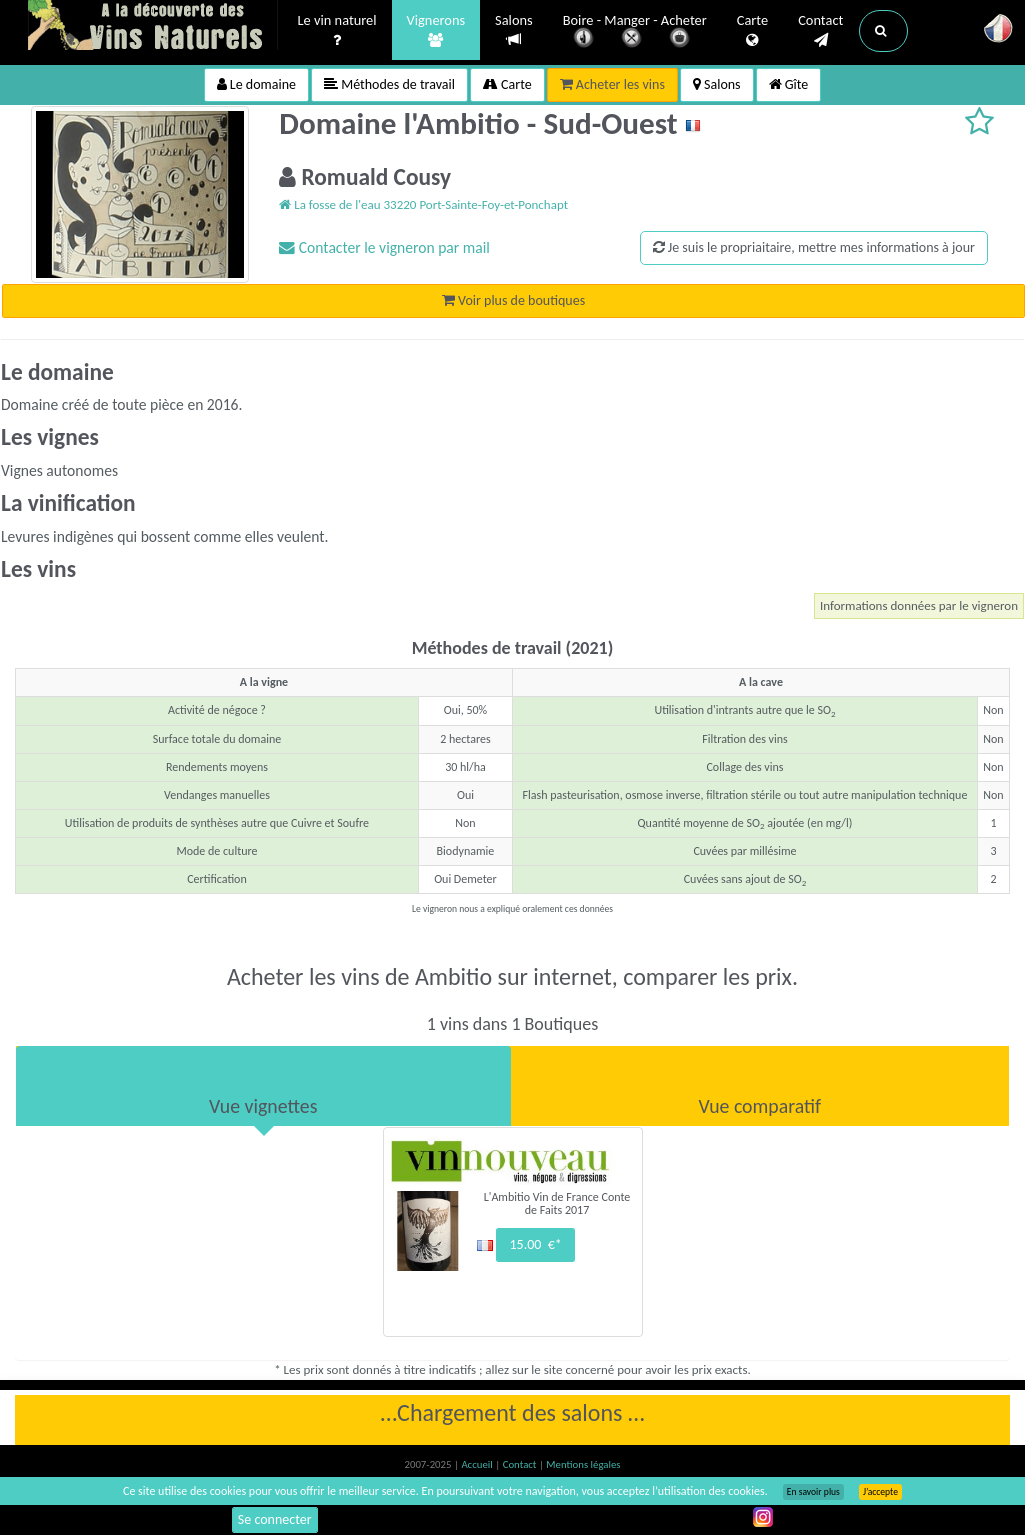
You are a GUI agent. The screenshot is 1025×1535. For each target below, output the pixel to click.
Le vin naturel (337, 31)
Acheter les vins (612, 84)
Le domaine (256, 84)
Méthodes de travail (389, 84)
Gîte (789, 84)
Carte (752, 31)
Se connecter (275, 1519)
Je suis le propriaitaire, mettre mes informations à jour (814, 247)
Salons (514, 30)
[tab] (263, 1086)
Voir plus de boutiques (513, 300)
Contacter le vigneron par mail (384, 247)
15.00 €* (535, 1244)
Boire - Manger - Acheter (635, 32)
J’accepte (880, 1492)
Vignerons (436, 31)
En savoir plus (813, 1492)
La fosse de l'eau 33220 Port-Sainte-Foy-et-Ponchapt (423, 204)
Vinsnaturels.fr (153, 27)
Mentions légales (583, 1464)
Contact (820, 31)
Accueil (478, 1464)
